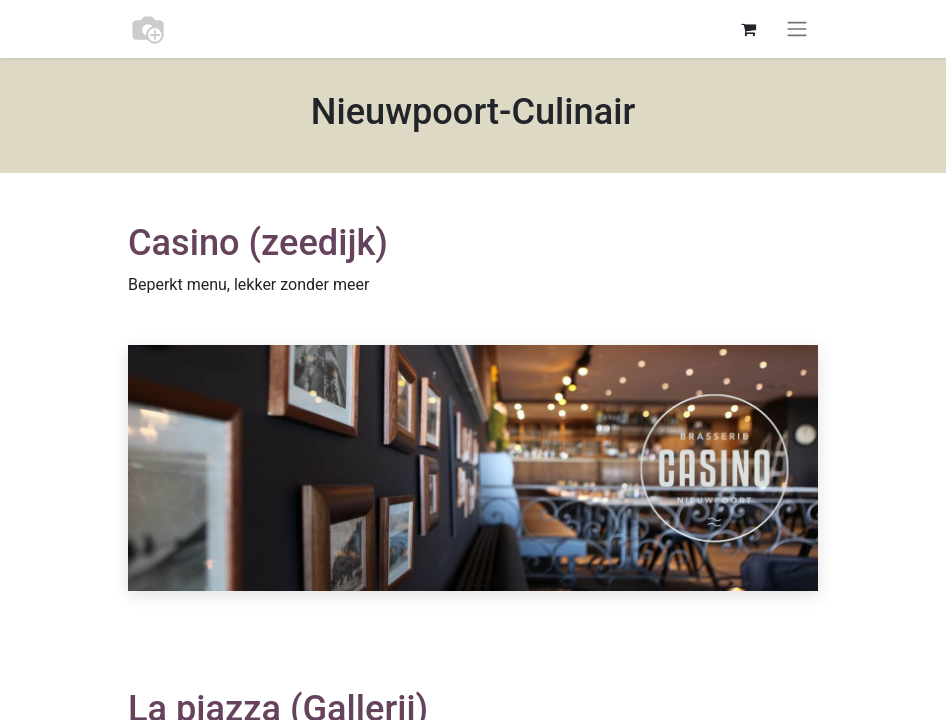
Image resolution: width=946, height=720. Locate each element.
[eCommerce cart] (748, 29)
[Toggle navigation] (797, 29)
